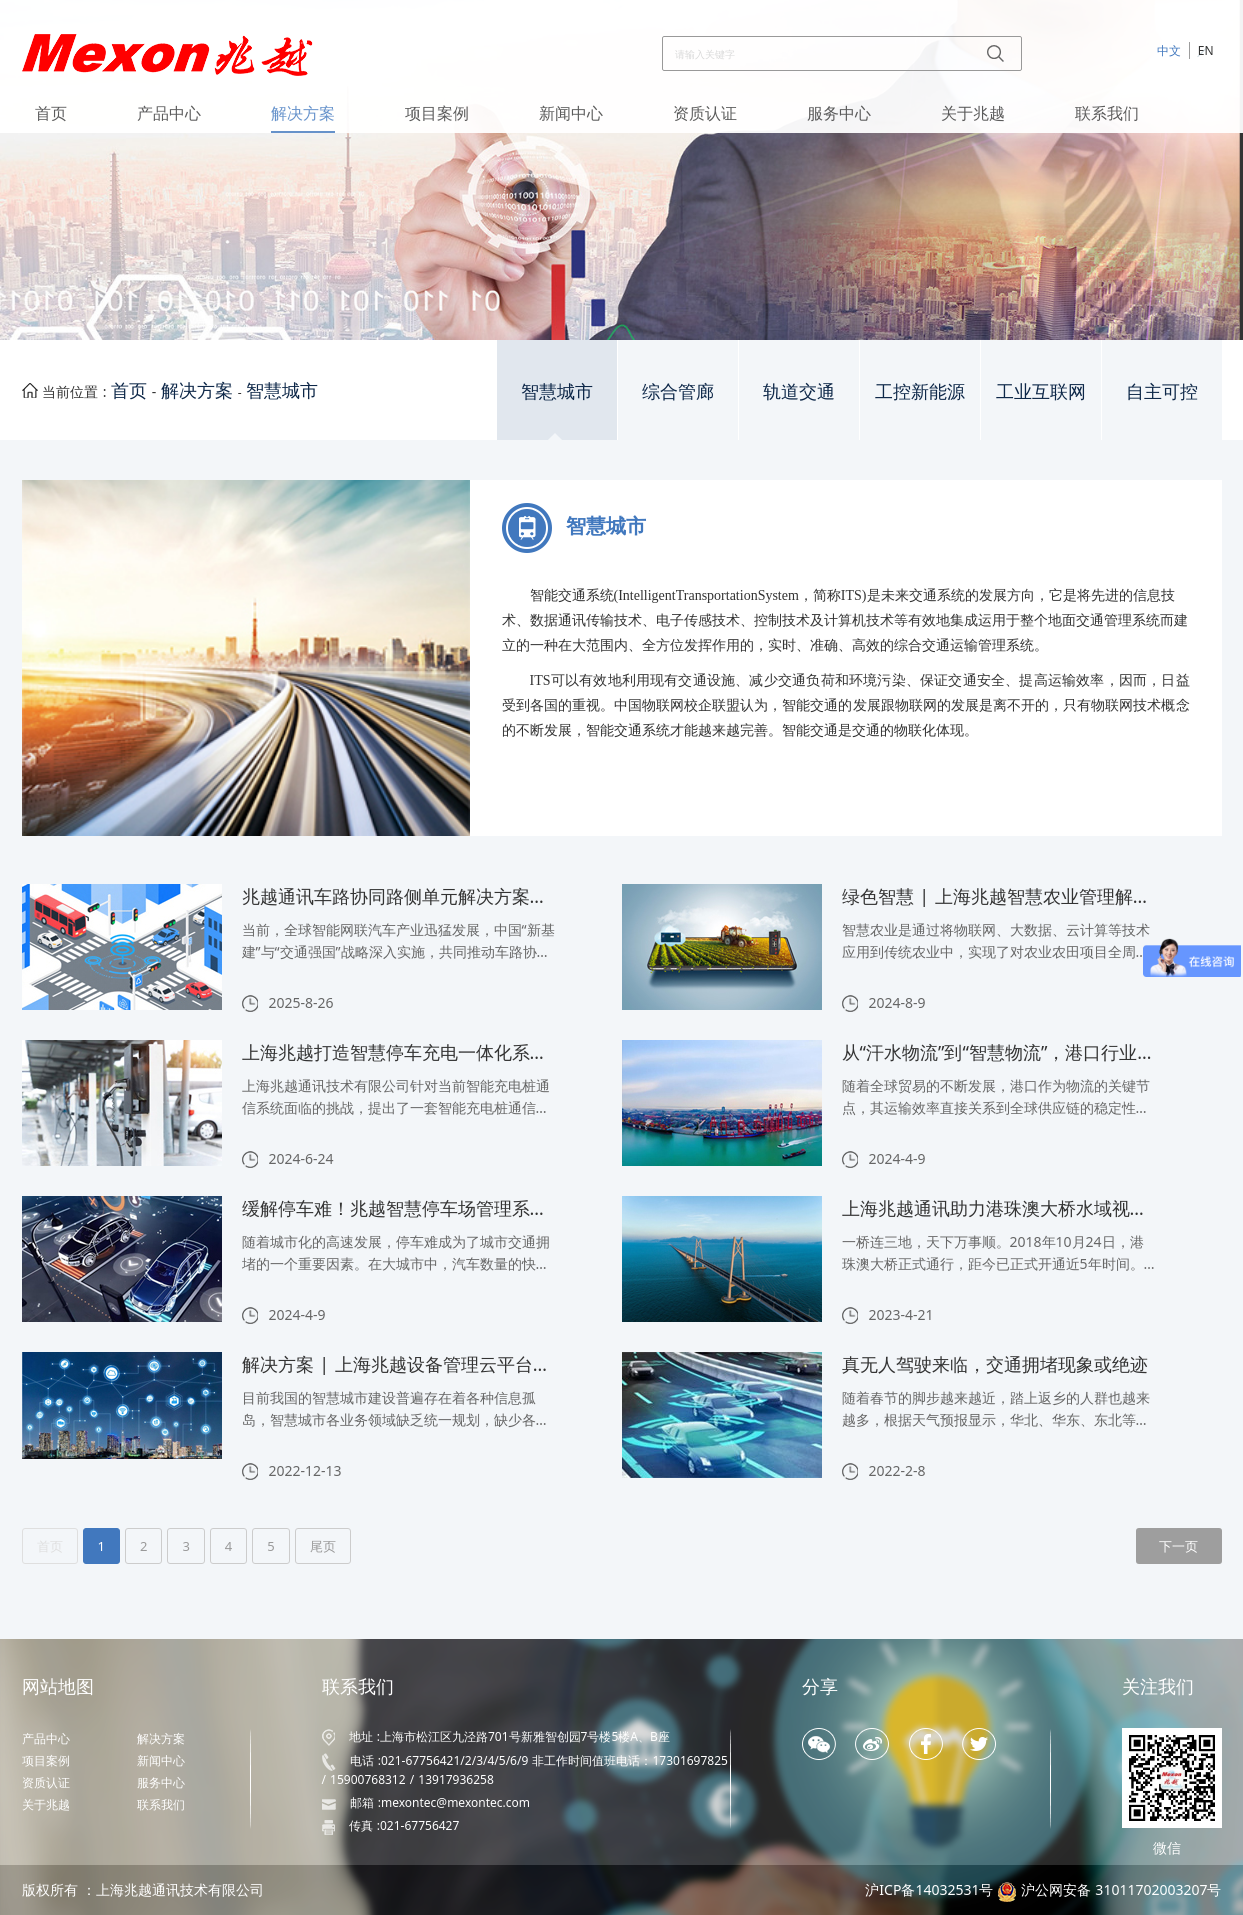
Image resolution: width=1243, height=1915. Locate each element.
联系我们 (1107, 113)
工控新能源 (920, 392)
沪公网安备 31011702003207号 (1121, 1889)
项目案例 (437, 113)
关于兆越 (973, 113)
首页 (51, 113)
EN (1206, 50)
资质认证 (705, 113)
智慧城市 (282, 390)
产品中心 (169, 113)
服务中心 (839, 113)
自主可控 (1162, 392)
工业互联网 (1041, 392)
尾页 (323, 1546)
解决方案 (303, 113)
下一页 (1178, 1546)
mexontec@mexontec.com (455, 1802)
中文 (1169, 50)
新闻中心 (571, 113)
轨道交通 (799, 392)
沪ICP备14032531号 (929, 1889)
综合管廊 (678, 392)
